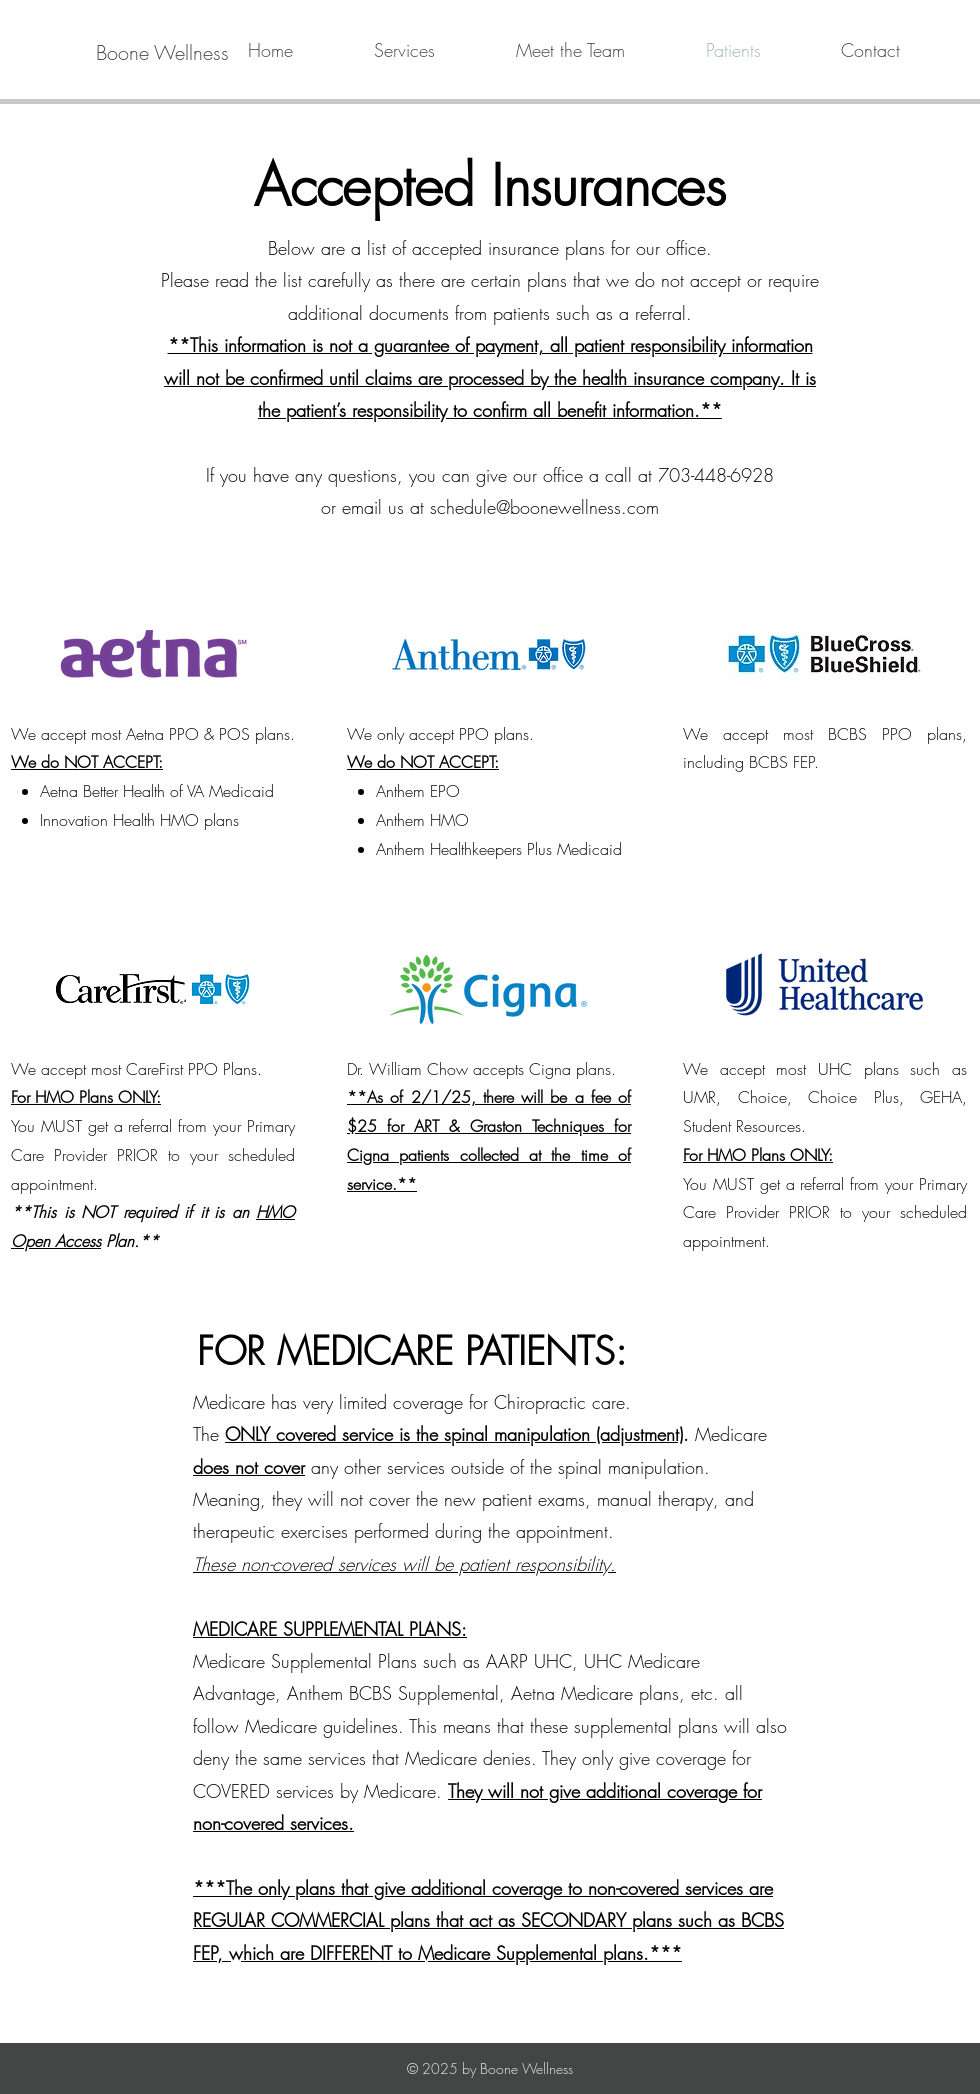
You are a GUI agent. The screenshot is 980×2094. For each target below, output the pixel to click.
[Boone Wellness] (162, 53)
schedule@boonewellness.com (544, 507)
